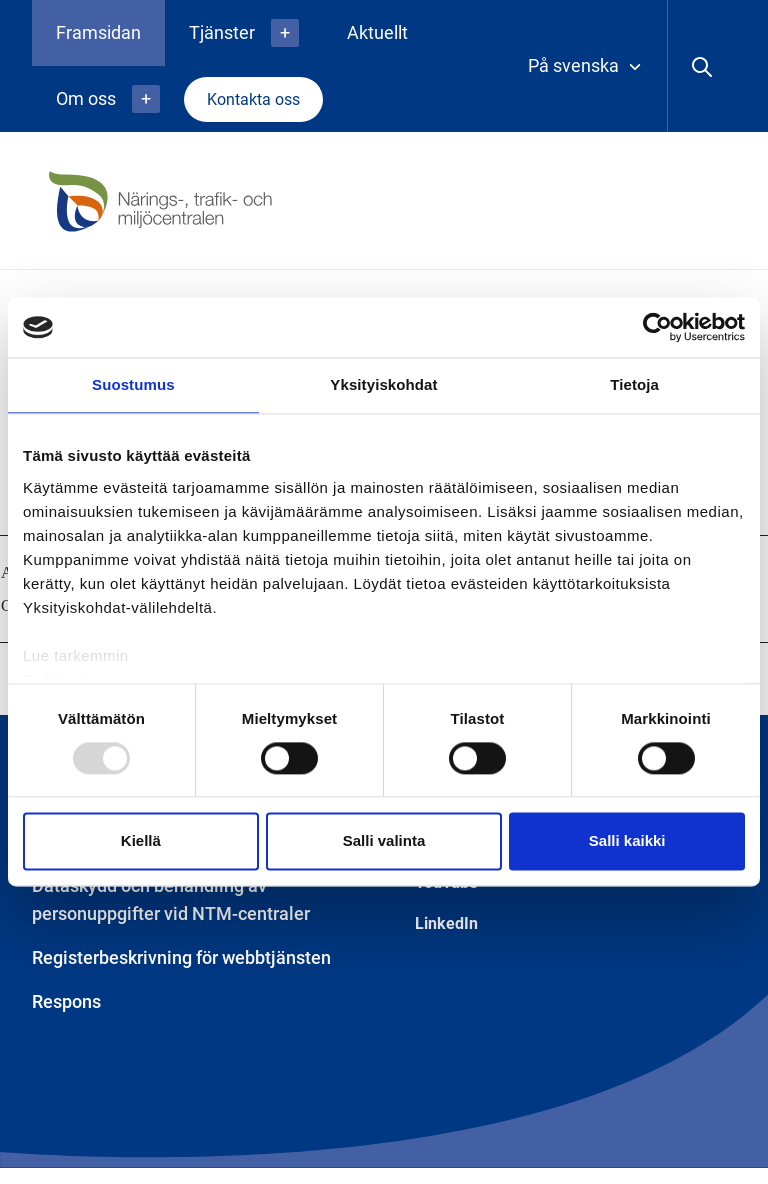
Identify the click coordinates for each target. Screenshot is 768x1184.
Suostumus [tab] (133, 384)
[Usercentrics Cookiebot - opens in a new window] (657, 327)
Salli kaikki (627, 841)
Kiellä (141, 841)
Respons (66, 1001)
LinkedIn (446, 923)
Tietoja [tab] (634, 384)
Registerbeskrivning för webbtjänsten (181, 957)
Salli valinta (384, 841)
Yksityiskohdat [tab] (383, 384)
